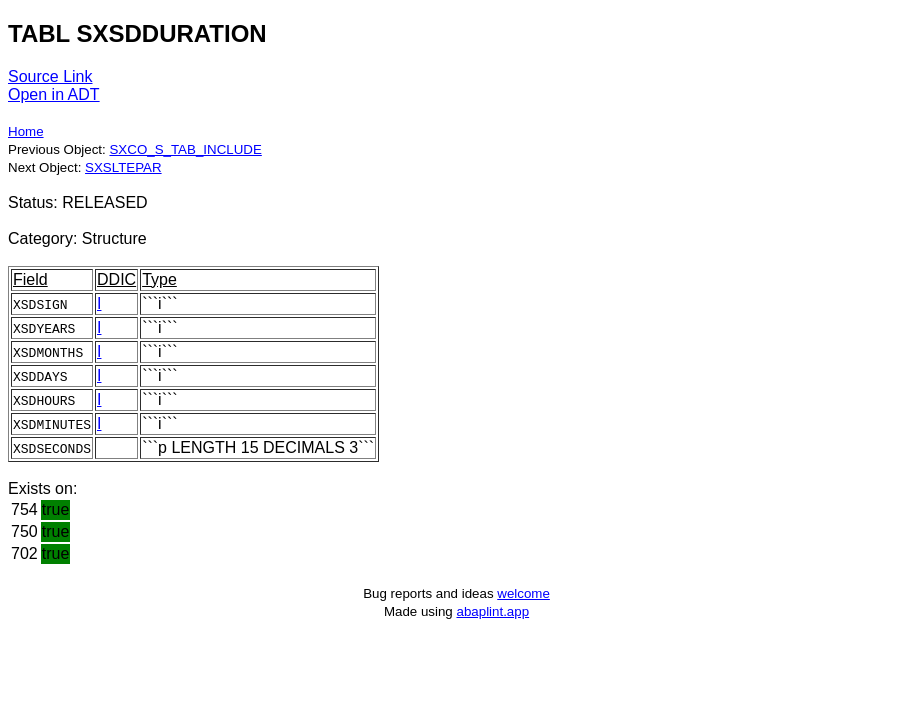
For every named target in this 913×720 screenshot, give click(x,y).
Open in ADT (54, 94)
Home (26, 131)
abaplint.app (492, 611)
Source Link (50, 76)
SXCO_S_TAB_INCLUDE (185, 149)
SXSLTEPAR (123, 167)
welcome (523, 593)
